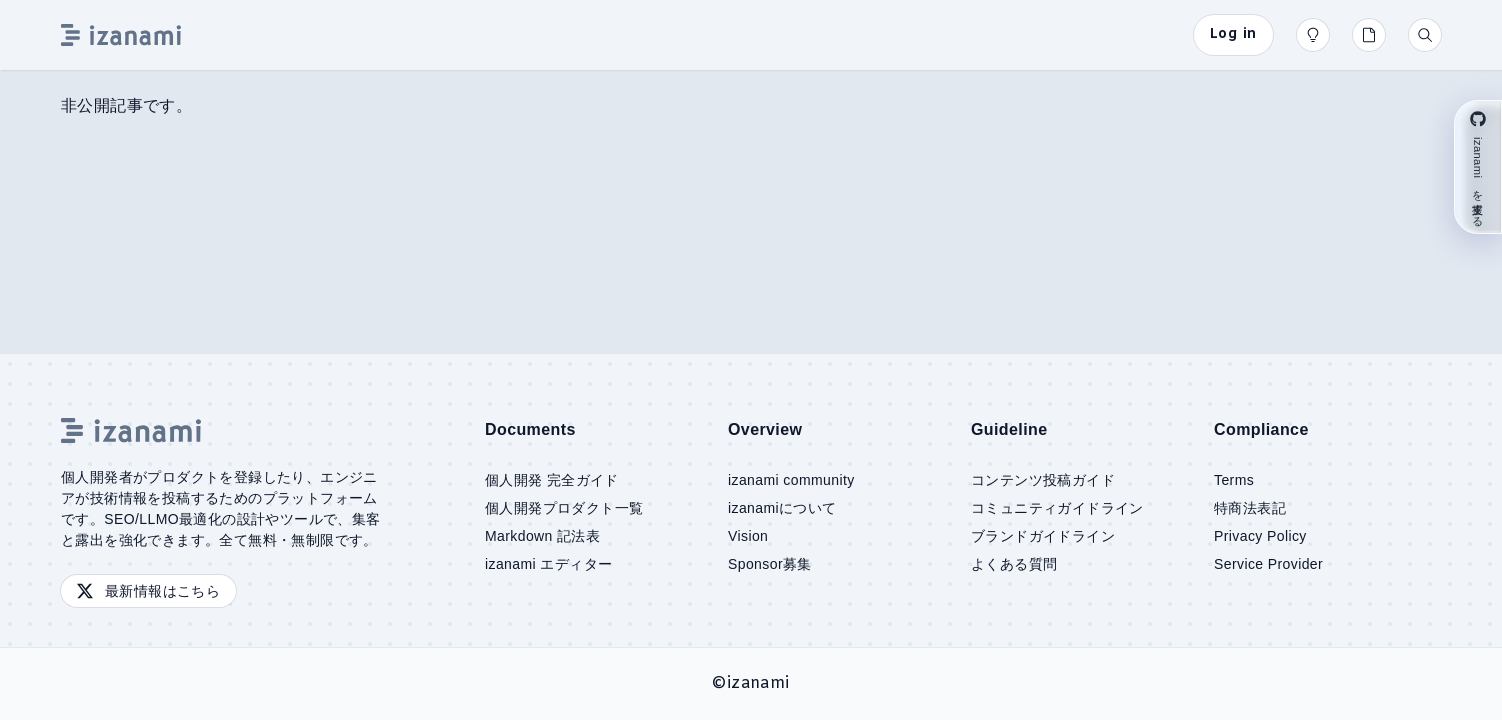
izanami (758, 683)
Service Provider (1268, 564)
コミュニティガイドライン (1057, 508)
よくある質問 (1014, 564)
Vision (748, 536)
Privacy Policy (1260, 536)
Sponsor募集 (770, 564)
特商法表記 (1250, 508)
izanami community (791, 480)
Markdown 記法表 (542, 536)
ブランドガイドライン (1043, 536)
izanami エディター (548, 564)
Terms (1234, 480)
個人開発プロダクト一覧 (564, 508)
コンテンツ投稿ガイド (1043, 480)
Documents (530, 429)
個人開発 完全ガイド (552, 480)
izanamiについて (782, 508)
